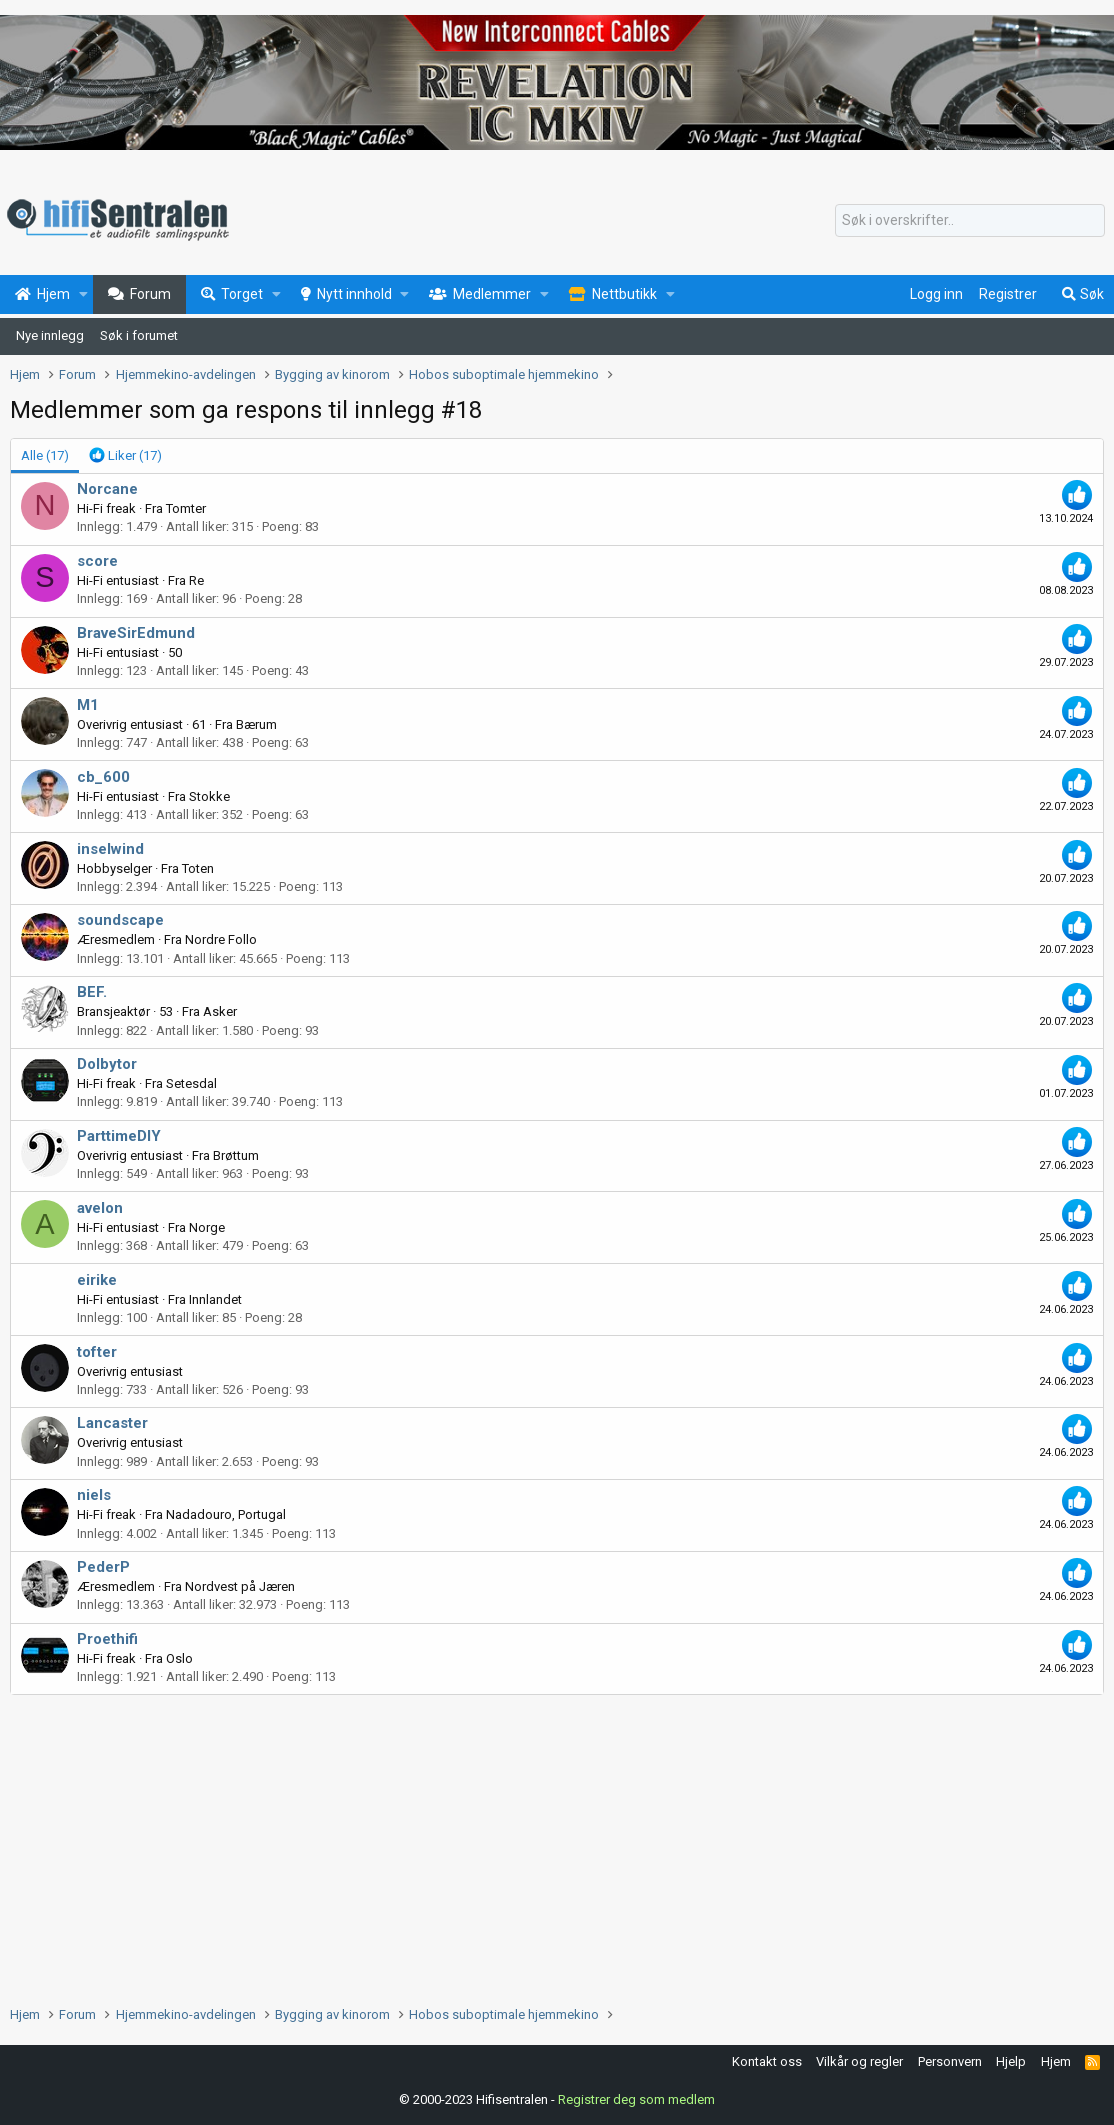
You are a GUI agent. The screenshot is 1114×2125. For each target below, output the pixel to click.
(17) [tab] (45, 455)
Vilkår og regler (859, 2061)
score (97, 561)
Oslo (179, 1658)
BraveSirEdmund (136, 633)
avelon (100, 1208)
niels (94, 1495)
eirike (97, 1280)
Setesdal (191, 1083)
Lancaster (112, 1423)
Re (196, 580)
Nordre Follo (221, 939)
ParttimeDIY (119, 1136)
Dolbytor (107, 1064)
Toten (198, 868)
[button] (83, 295)
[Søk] (970, 221)
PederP (103, 1567)
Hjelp (1011, 2061)
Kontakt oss (767, 2061)
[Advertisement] (557, 1845)
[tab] (125, 456)
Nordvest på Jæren (240, 1586)
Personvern (950, 2061)
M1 (88, 705)
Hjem (1056, 2061)
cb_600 (103, 777)
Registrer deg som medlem (636, 2099)
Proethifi (107, 1639)
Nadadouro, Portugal (226, 1514)
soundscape (120, 920)
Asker (220, 1011)
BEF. (92, 992)
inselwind (110, 849)
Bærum (256, 724)
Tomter (186, 508)
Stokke (209, 796)
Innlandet (215, 1299)
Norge (207, 1227)
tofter (97, 1352)
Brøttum (236, 1155)
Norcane (107, 489)
